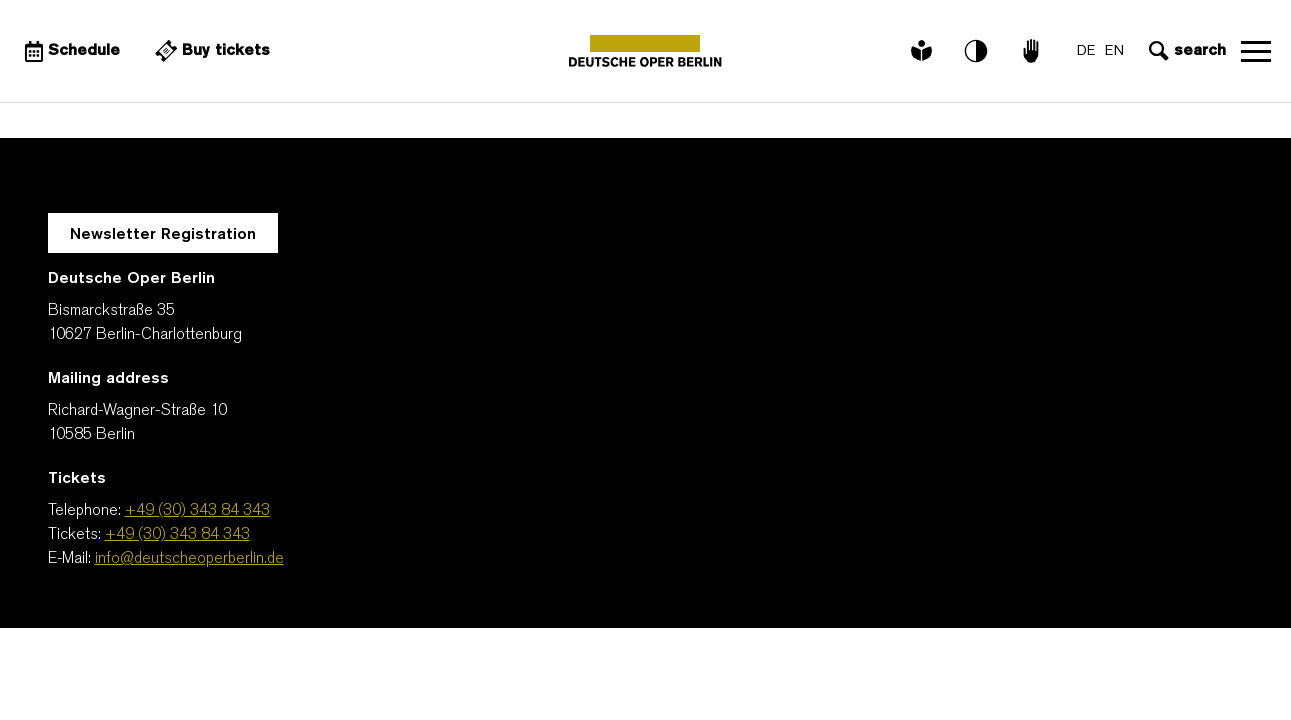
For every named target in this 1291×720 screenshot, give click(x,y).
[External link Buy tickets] (210, 51)
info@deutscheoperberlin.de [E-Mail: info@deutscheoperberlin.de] (189, 559)
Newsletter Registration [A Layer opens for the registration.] (163, 235)
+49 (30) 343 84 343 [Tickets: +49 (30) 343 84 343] (177, 535)
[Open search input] (1185, 51)
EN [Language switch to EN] (1114, 51)
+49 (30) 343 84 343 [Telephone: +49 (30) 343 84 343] (197, 511)
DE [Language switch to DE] (1086, 51)
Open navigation (1256, 51)
